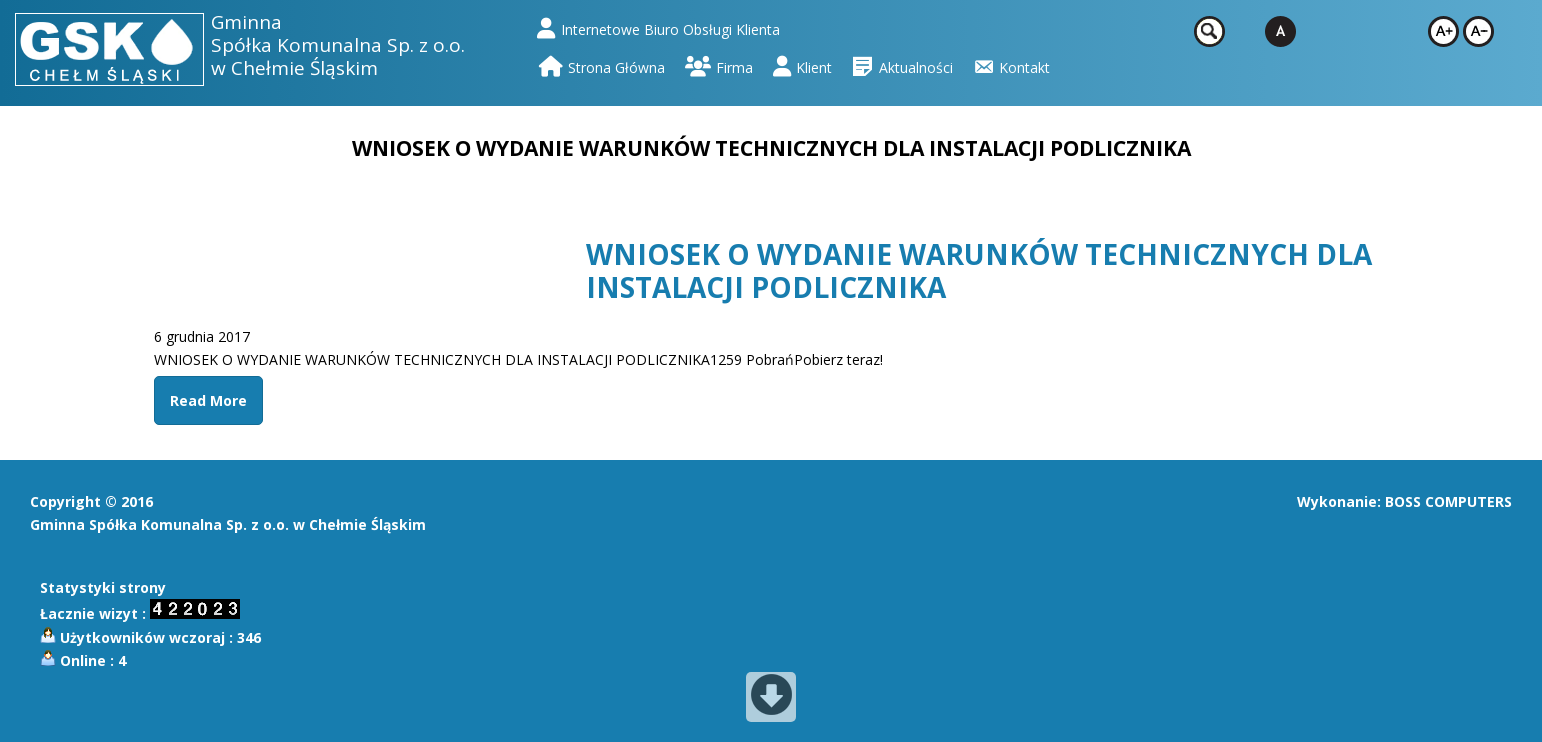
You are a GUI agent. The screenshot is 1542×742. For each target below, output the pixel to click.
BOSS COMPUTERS (1448, 501)
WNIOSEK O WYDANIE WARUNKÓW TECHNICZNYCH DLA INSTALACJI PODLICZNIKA (979, 271)
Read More (208, 400)
